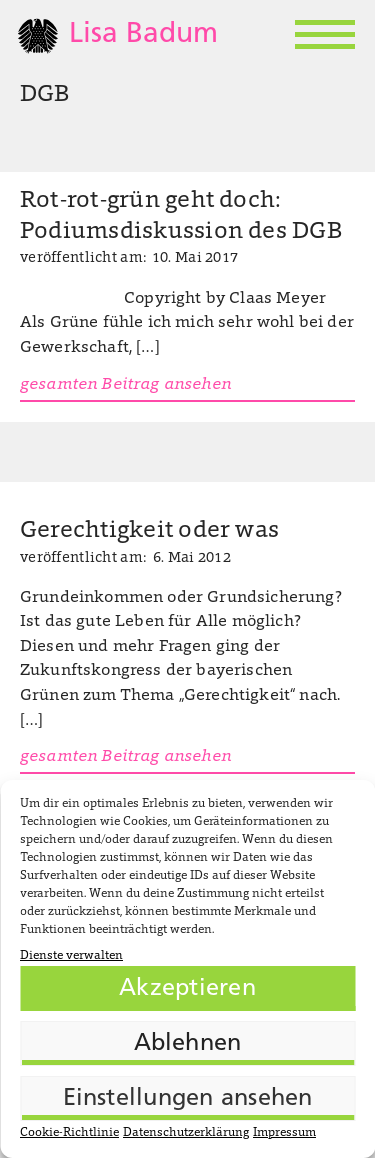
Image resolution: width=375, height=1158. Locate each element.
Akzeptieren (187, 989)
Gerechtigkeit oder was (149, 531)
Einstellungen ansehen (188, 1099)
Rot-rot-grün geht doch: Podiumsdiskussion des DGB (181, 217)
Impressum (284, 1133)
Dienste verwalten (71, 956)
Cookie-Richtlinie (69, 1133)
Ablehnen (188, 1044)
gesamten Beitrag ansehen (125, 385)
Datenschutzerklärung (186, 1133)
